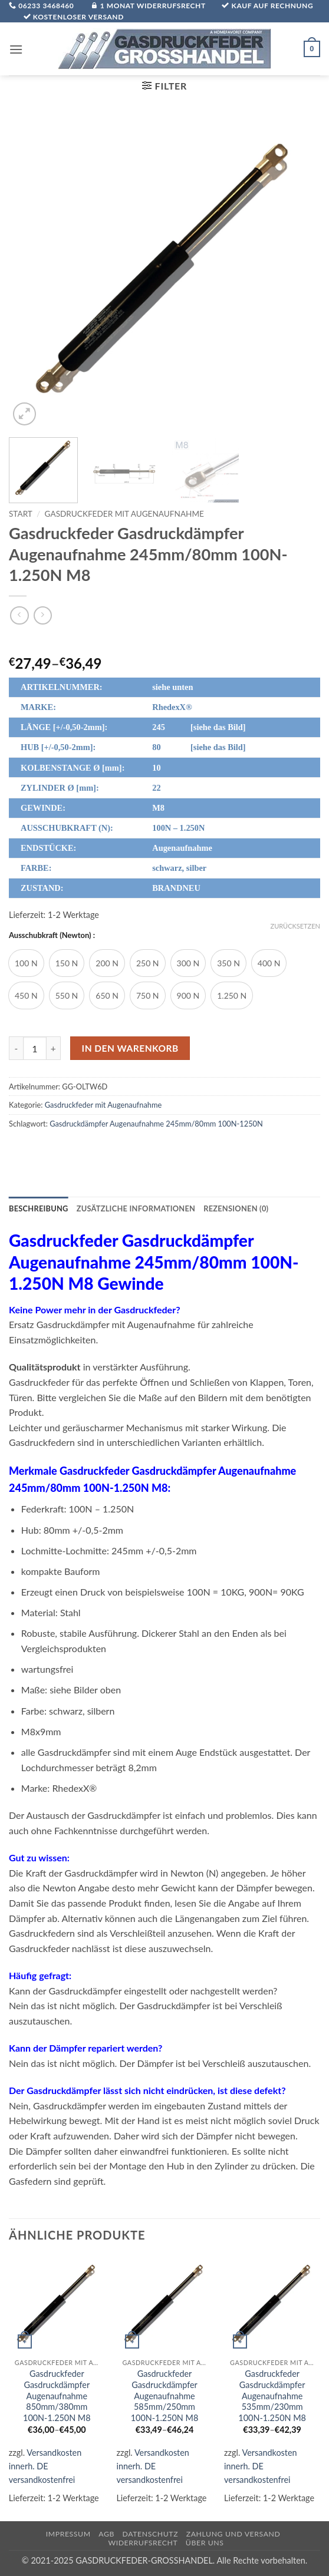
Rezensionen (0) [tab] (235, 1208)
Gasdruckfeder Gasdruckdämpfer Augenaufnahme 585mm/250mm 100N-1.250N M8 (165, 2396)
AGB (106, 2533)
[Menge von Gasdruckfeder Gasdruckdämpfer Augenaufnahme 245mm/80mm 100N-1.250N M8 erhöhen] (54, 1048)
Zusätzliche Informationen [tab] (136, 1208)
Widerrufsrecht (142, 2542)
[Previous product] (43, 615)
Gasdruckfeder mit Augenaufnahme (124, 513)
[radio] (26, 963)
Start (20, 513)
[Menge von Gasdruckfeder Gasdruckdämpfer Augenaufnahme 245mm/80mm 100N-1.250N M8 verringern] (16, 1048)
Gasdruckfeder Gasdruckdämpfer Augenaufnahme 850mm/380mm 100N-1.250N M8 (57, 2396)
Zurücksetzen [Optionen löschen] (295, 926)
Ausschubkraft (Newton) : (52, 936)
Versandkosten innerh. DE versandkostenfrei (45, 2466)
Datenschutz (151, 2533)
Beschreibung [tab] (38, 1208)
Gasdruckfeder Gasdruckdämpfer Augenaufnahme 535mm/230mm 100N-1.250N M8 (272, 2396)
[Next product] (19, 615)
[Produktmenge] (35, 1048)
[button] (16, 49)
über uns (205, 2542)
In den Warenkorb (130, 1048)
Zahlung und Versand (233, 2533)
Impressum (68, 2533)
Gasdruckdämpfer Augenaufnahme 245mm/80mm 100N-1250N (156, 1123)
